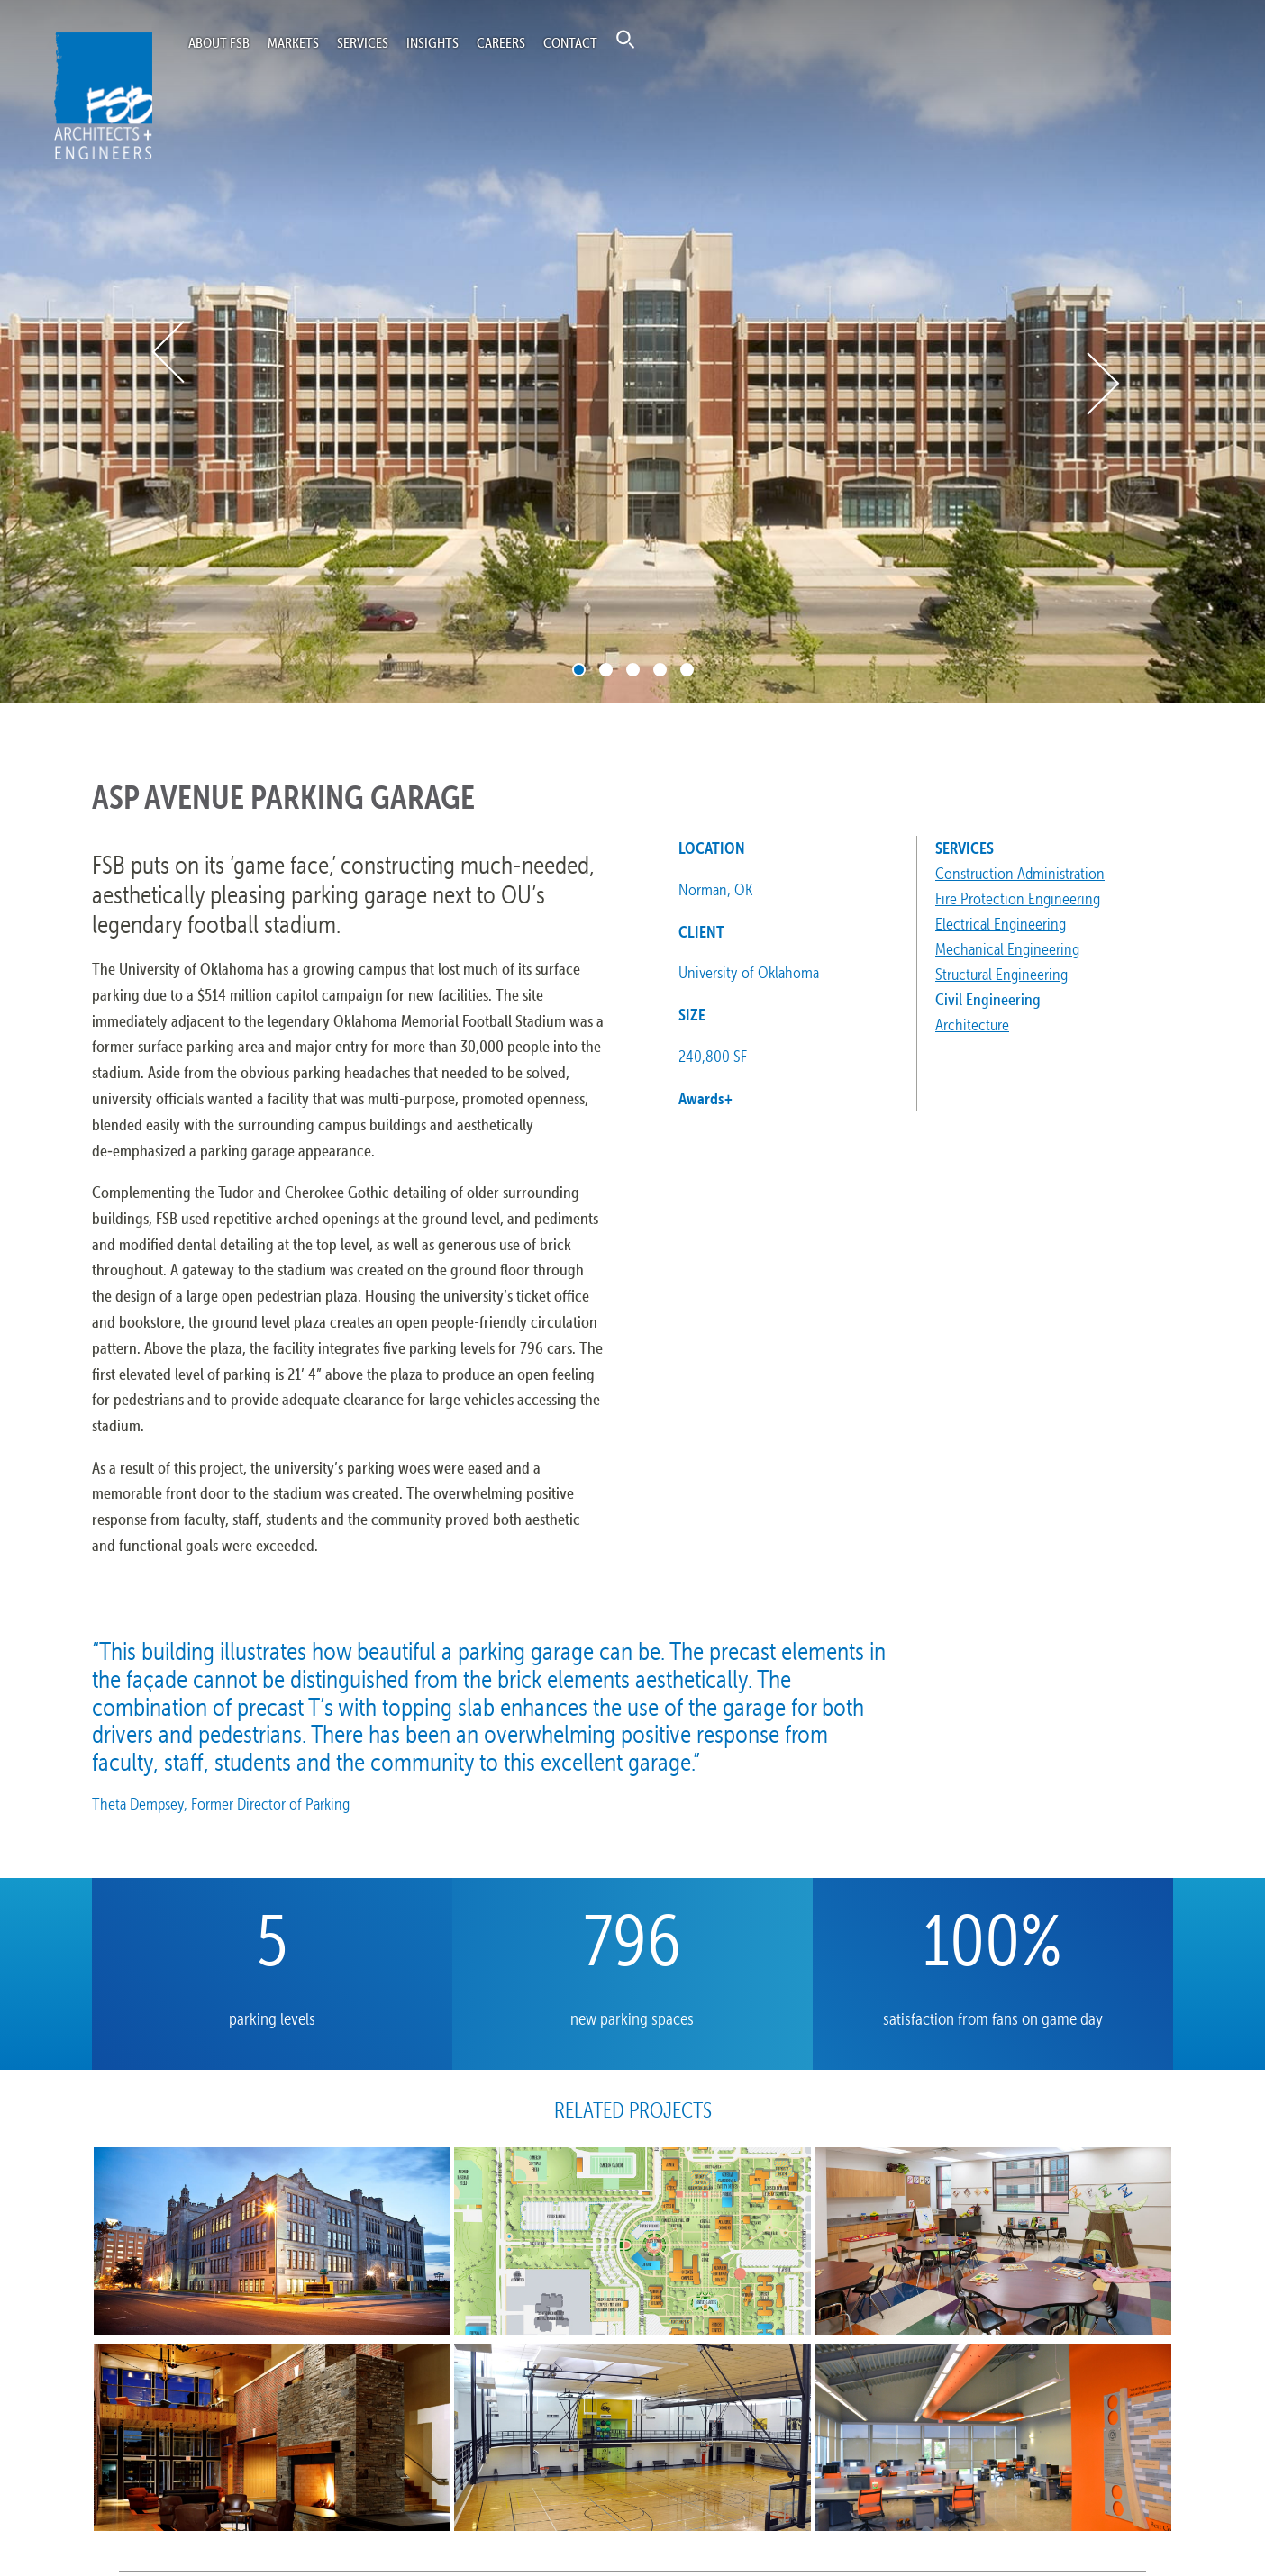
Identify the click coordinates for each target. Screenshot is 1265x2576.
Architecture (972, 1024)
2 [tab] (606, 669)
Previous (170, 352)
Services (362, 42)
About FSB (219, 42)
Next (1101, 384)
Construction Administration (1020, 873)
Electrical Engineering (1000, 923)
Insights (432, 42)
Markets (293, 42)
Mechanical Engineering (1007, 948)
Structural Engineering (1001, 974)
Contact (570, 42)
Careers (501, 42)
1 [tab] (579, 669)
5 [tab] (687, 669)
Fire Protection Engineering (1017, 898)
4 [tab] (660, 669)
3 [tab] (633, 669)
